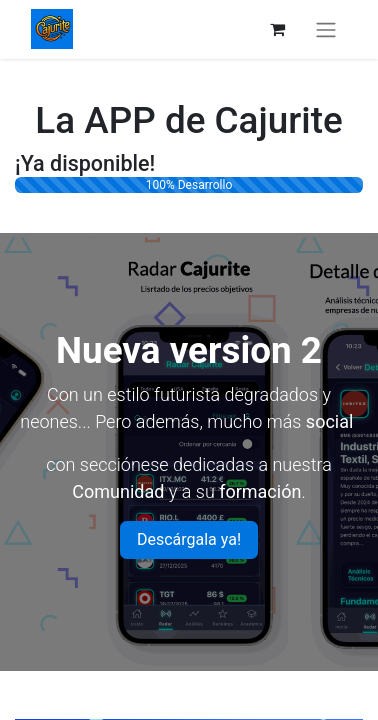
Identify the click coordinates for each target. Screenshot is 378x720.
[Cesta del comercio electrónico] (277, 29)
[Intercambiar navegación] (326, 29)
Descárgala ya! (189, 539)
